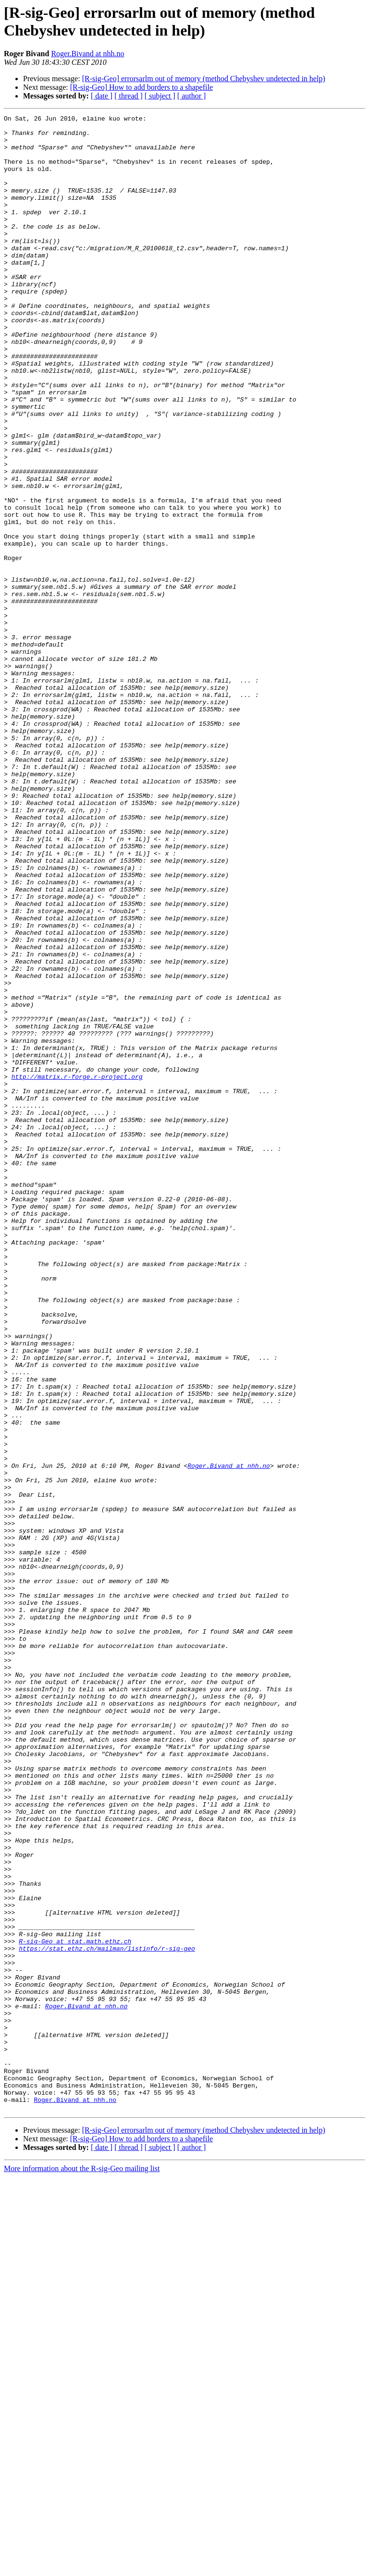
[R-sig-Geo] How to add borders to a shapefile (141, 87)
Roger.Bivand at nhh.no (87, 53)
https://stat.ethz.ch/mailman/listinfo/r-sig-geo (107, 2315)
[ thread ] (128, 96)
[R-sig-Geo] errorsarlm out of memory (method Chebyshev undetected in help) (203, 78)
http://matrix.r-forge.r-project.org (77, 1269)
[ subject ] (160, 96)
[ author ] (191, 96)
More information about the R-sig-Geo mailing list (82, 2568)
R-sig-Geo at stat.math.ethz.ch (75, 2307)
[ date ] (101, 96)
